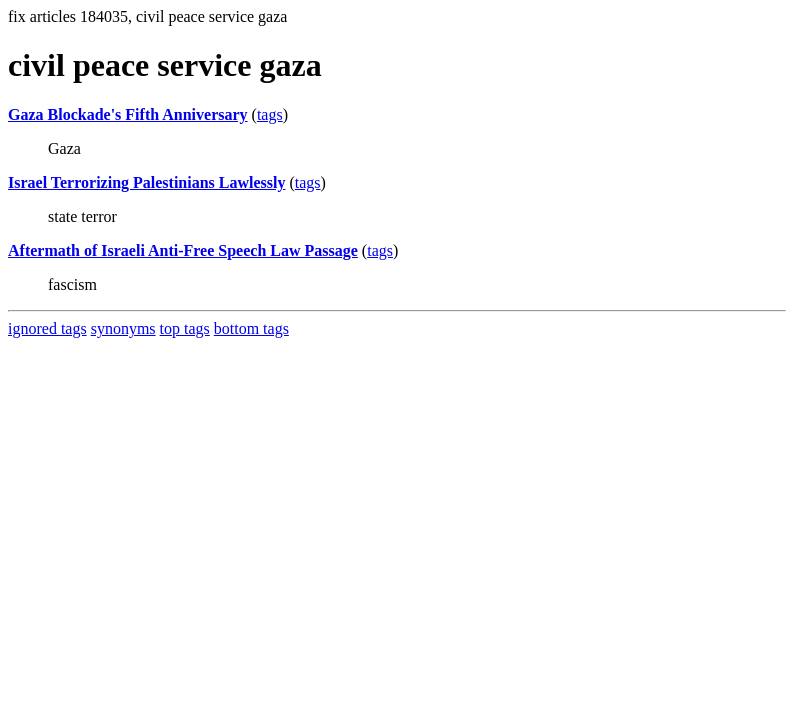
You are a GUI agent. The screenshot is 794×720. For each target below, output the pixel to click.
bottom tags (251, 328)
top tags (185, 328)
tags (270, 114)
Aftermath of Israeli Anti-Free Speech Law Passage (183, 250)
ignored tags (47, 328)
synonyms (123, 328)
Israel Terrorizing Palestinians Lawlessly (146, 182)
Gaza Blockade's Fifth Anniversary (128, 114)
